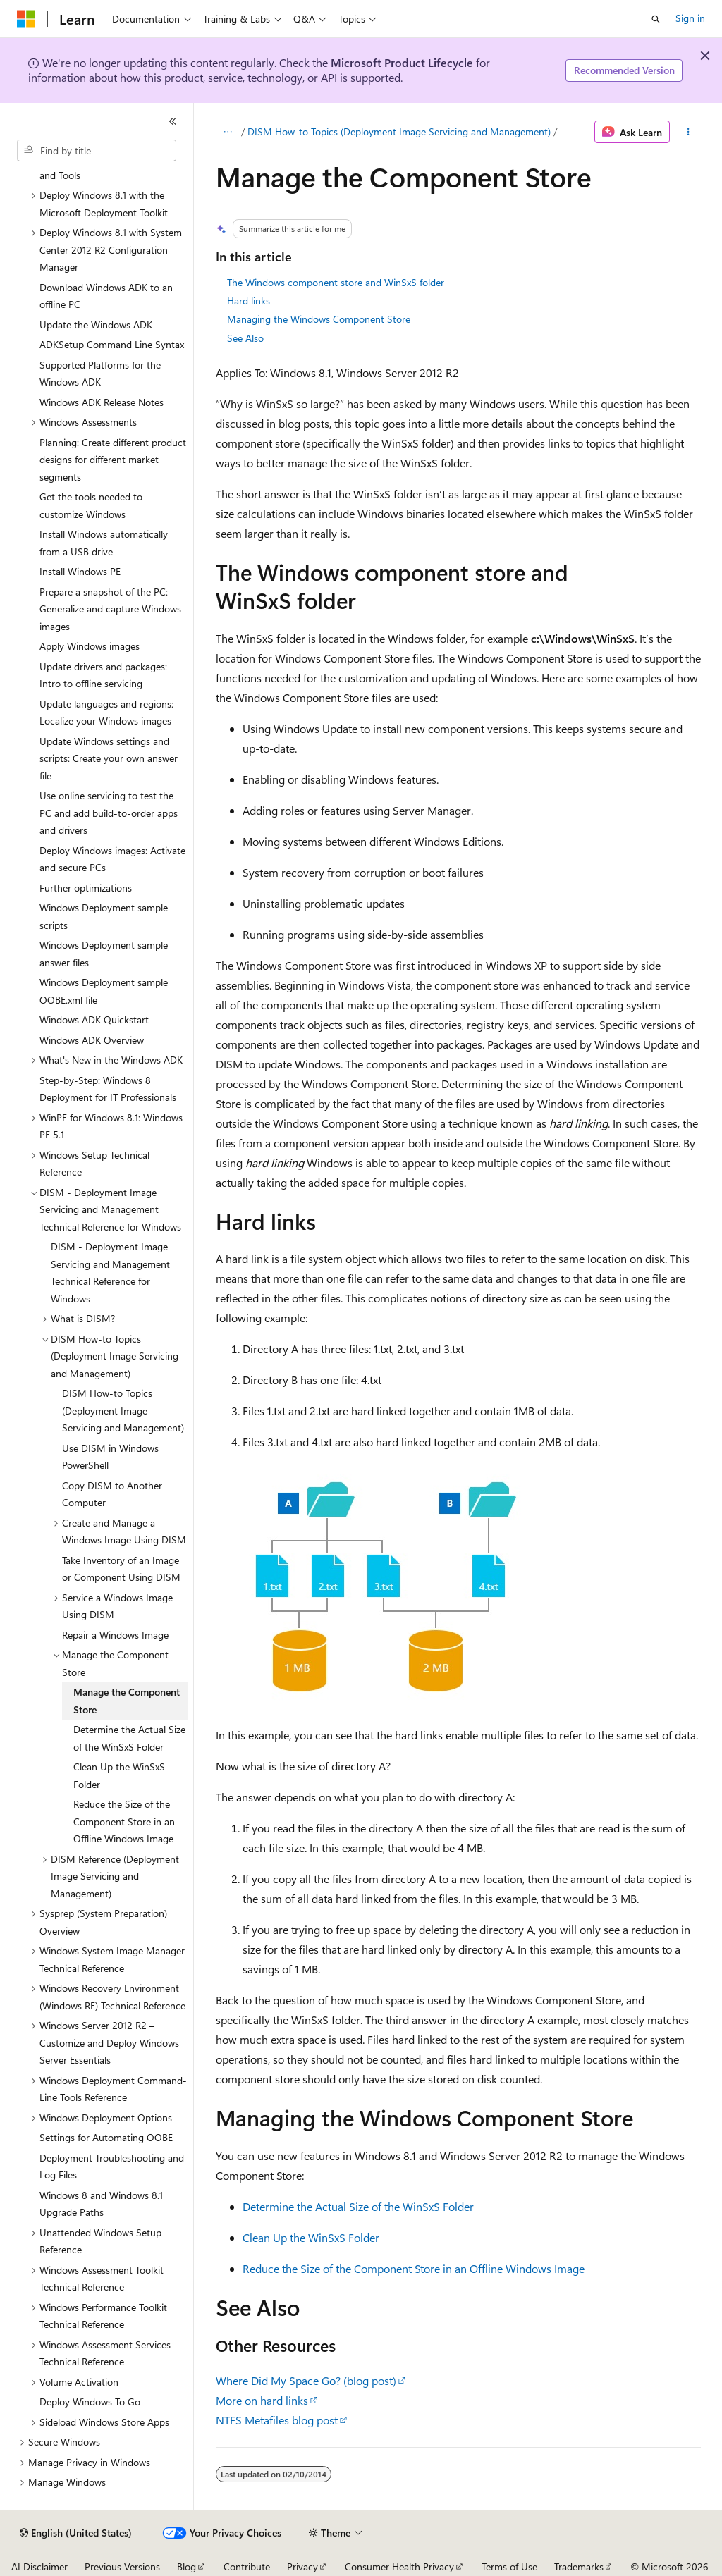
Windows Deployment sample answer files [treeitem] (103, 953)
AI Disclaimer (39, 2566)
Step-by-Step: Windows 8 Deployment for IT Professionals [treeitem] (107, 1088)
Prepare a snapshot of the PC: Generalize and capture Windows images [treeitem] (110, 609)
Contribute (247, 2566)
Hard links (248, 300)
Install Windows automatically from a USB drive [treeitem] (103, 542)
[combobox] (96, 151)
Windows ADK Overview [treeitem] (91, 1040)
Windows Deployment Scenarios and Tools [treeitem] (109, 166)
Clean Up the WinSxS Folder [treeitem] (119, 1775)
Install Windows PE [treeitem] (80, 571)
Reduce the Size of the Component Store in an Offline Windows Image (414, 2268)
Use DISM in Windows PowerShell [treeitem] (110, 1456)
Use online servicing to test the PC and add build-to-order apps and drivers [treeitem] (108, 813)
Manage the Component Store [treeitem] (126, 1700)
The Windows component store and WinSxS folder (335, 282)
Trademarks (579, 2566)
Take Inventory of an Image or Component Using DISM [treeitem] (121, 1568)
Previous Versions (122, 2566)
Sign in (690, 18)
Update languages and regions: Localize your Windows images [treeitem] (106, 712)
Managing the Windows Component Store (318, 319)
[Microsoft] (26, 19)
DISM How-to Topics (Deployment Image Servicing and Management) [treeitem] (123, 1410)
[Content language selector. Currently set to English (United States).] (75, 2533)
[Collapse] (173, 121)
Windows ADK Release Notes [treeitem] (101, 402)
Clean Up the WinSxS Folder (311, 2237)
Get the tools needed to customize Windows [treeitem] (90, 505)
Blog (186, 2566)
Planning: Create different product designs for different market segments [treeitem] (112, 459)
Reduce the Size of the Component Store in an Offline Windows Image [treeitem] (124, 1821)
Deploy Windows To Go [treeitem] (89, 2401)
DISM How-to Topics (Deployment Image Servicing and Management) (399, 131)
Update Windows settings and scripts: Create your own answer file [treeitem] (108, 758)
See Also (245, 338)
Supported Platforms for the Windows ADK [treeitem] (100, 373)
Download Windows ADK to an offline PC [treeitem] (106, 296)
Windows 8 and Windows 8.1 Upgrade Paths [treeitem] (101, 2203)
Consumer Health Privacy (399, 2566)
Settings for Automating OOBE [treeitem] (106, 2137)
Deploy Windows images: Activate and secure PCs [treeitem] (112, 859)
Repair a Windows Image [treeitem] (115, 1634)
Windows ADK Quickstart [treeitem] (94, 1019)
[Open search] (656, 19)
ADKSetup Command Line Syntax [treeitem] (111, 344)
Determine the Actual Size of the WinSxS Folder (358, 2206)
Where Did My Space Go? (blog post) (306, 2380)
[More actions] (687, 132)
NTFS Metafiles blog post (277, 2419)
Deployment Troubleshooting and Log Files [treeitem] (111, 2166)
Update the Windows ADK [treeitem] (95, 324)
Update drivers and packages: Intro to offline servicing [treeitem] (103, 675)
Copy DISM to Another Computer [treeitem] (112, 1494)
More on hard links (262, 2400)
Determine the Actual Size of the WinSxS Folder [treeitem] (129, 1738)
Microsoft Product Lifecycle (402, 62)
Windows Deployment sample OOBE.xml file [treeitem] (103, 990)
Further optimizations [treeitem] (85, 887)
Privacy (302, 2566)
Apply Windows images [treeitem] (89, 646)
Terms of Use (509, 2566)
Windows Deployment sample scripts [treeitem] (103, 916)
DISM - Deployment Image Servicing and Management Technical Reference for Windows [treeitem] (110, 1272)
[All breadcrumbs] (228, 132)
